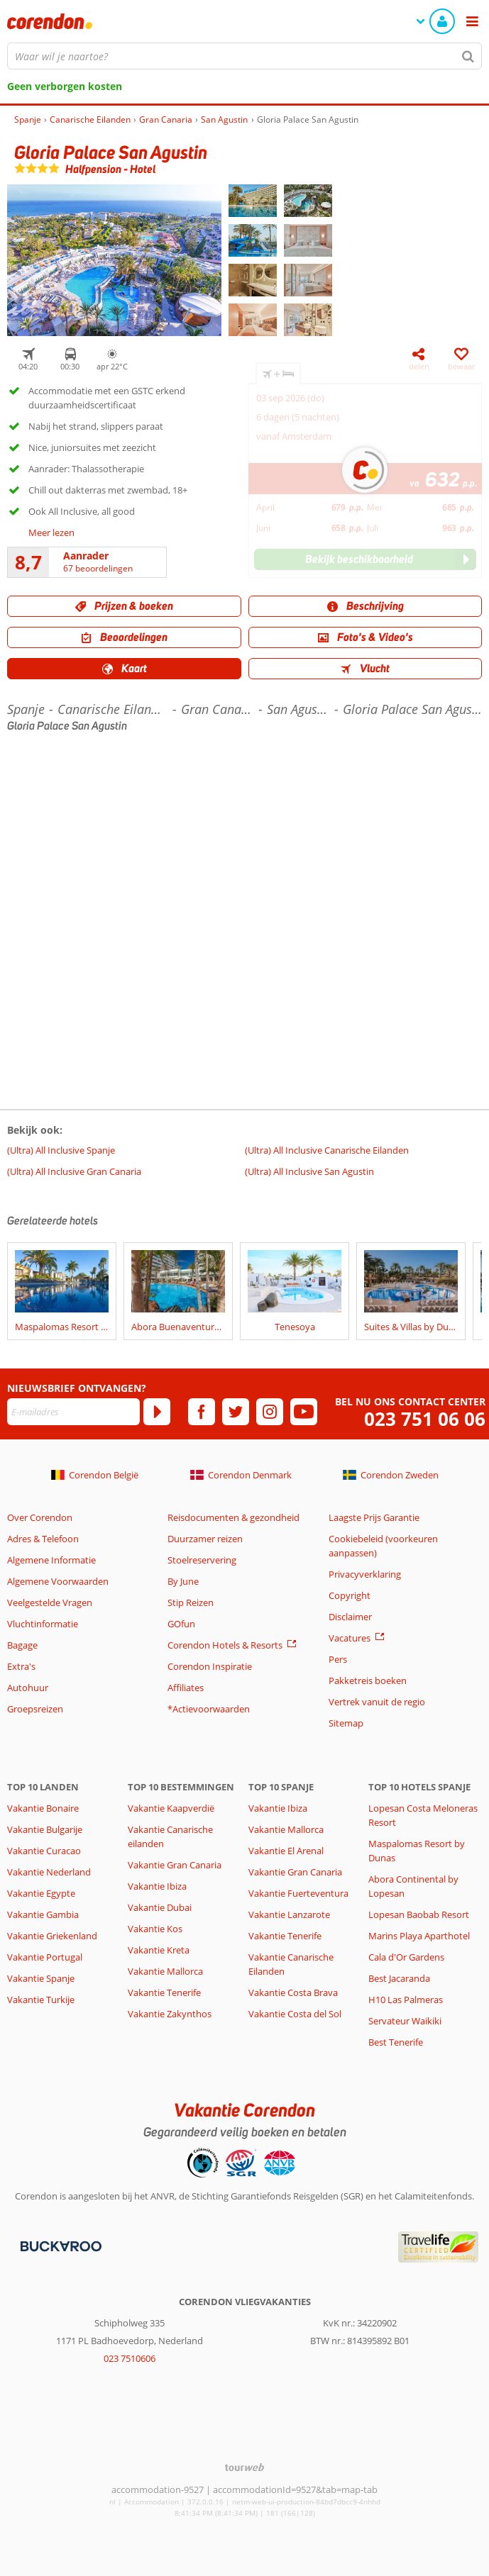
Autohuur (27, 1687)
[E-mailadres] (73, 1411)
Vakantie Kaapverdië (171, 1808)
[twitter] (235, 1411)
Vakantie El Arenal (286, 1850)
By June (183, 1581)
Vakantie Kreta (158, 1950)
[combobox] (244, 56)
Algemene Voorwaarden (58, 1581)
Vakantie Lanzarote (289, 1914)
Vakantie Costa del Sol (294, 2013)
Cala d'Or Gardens (406, 1957)
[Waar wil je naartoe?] (244, 56)
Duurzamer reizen (205, 1538)
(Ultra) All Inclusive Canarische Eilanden (327, 1150)
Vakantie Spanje (41, 1978)
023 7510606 (129, 2358)
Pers (338, 1659)
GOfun (181, 1623)
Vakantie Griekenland (52, 1935)
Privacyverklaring (365, 1574)
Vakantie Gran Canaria (174, 1864)
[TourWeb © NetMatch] (244, 2467)
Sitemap (346, 1723)
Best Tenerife (395, 2042)
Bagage (22, 1645)
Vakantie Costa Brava (293, 1992)
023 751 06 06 (424, 1419)
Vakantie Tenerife (164, 1992)
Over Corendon (39, 1517)
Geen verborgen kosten (64, 86)
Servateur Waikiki (404, 2020)
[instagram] (269, 1411)
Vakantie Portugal (44, 1957)
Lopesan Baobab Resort (418, 1914)
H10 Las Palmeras (405, 1999)
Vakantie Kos (155, 1928)
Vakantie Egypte (41, 1893)
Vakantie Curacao (44, 1850)
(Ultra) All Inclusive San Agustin (309, 1171)
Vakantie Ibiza (157, 1886)
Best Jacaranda (399, 1978)
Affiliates (185, 1687)
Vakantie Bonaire (43, 1808)
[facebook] (201, 1411)
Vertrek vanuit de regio (377, 1701)
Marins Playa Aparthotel (419, 1935)
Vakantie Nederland (49, 1872)
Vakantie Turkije (41, 1999)
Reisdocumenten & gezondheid (233, 1517)
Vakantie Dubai (160, 1907)
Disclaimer (350, 1616)
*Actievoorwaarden (208, 1708)
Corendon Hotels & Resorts (224, 1645)
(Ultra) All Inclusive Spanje (61, 1150)
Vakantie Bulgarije (44, 1829)
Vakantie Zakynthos (169, 2013)
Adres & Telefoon (43, 1538)
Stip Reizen (190, 1602)
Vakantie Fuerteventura (298, 1893)
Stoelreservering (201, 1560)
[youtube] (303, 1411)
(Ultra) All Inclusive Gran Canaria (74, 1171)
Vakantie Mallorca (165, 1971)
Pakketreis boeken (368, 1680)
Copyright (349, 1595)
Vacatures (349, 1638)
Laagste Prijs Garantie (374, 1517)
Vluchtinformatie (42, 1623)
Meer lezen (51, 532)
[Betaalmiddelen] (59, 2245)
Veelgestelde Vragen (49, 1602)
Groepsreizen (35, 1708)
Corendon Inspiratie (209, 1666)
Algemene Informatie (51, 1560)
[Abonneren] (156, 1411)
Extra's (21, 1666)
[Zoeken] (468, 56)
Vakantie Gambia (43, 1914)
